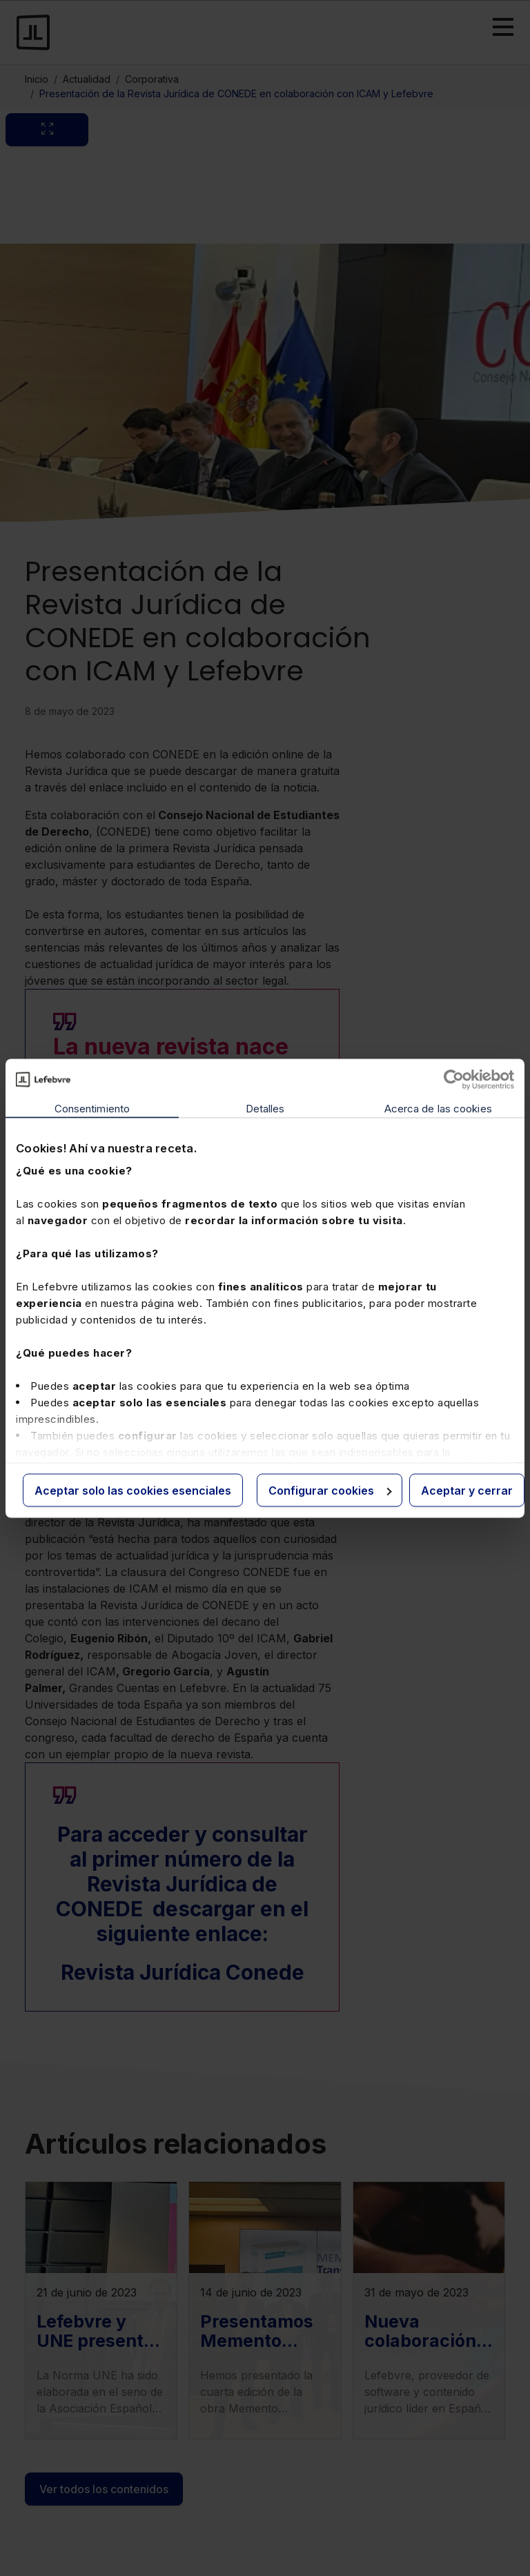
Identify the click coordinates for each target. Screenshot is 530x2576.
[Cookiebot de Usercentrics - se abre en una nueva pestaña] (453, 1079)
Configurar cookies (330, 1490)
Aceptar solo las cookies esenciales (133, 1490)
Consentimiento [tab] (92, 1107)
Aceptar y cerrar (467, 1490)
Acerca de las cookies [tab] (438, 1107)
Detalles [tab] (265, 1107)
